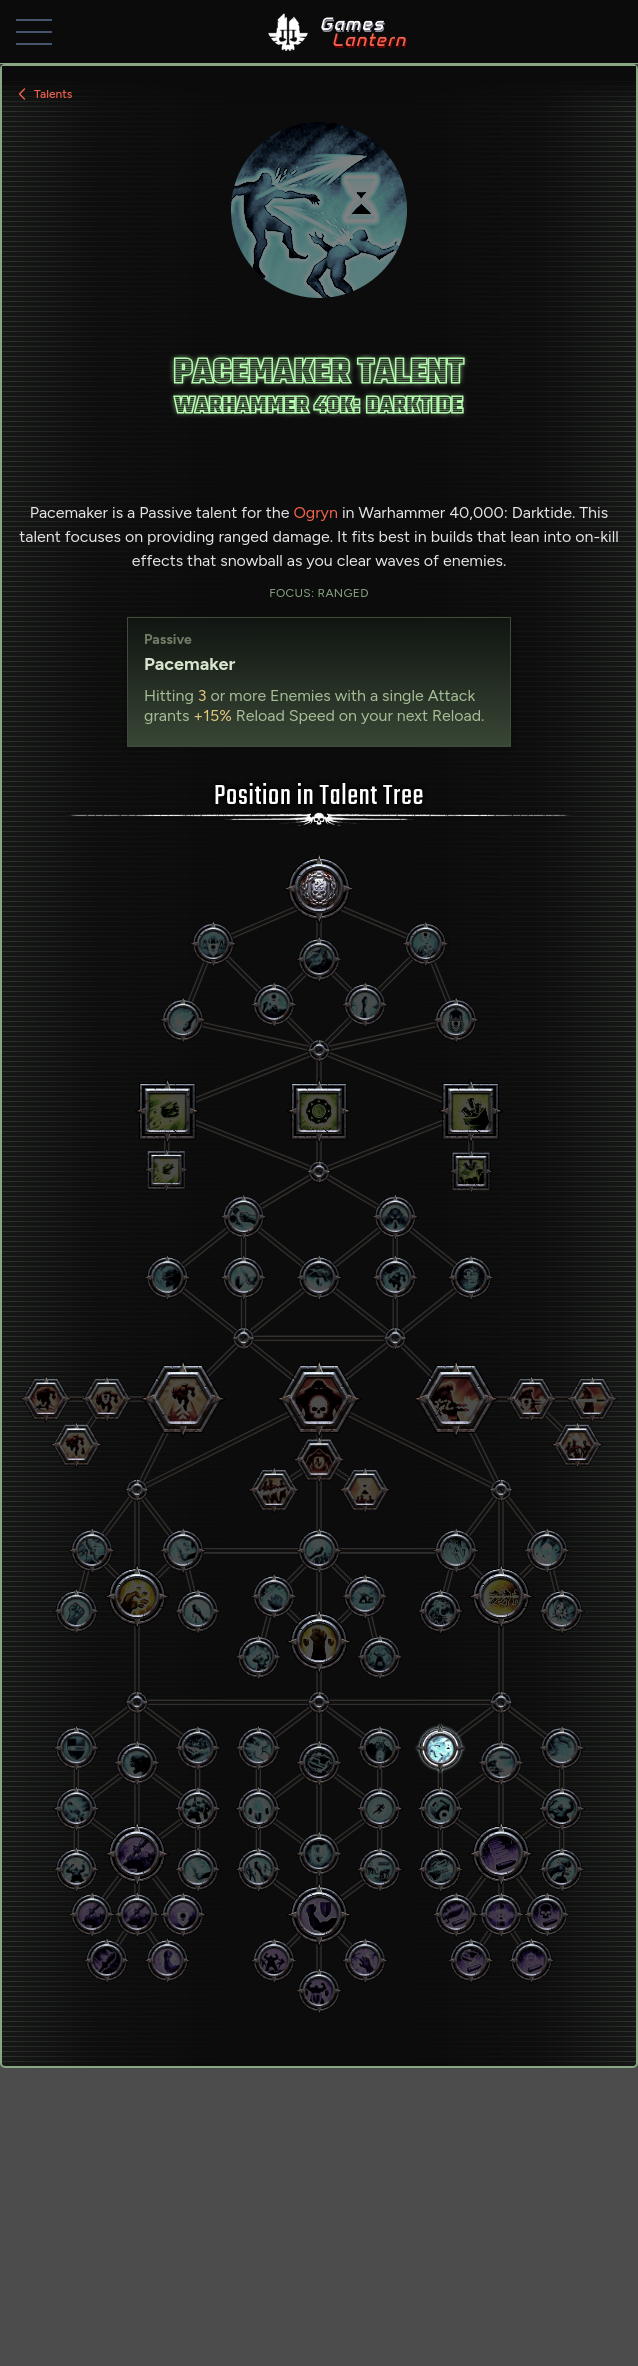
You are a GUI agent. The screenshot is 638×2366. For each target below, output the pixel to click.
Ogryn (315, 512)
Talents (43, 94)
